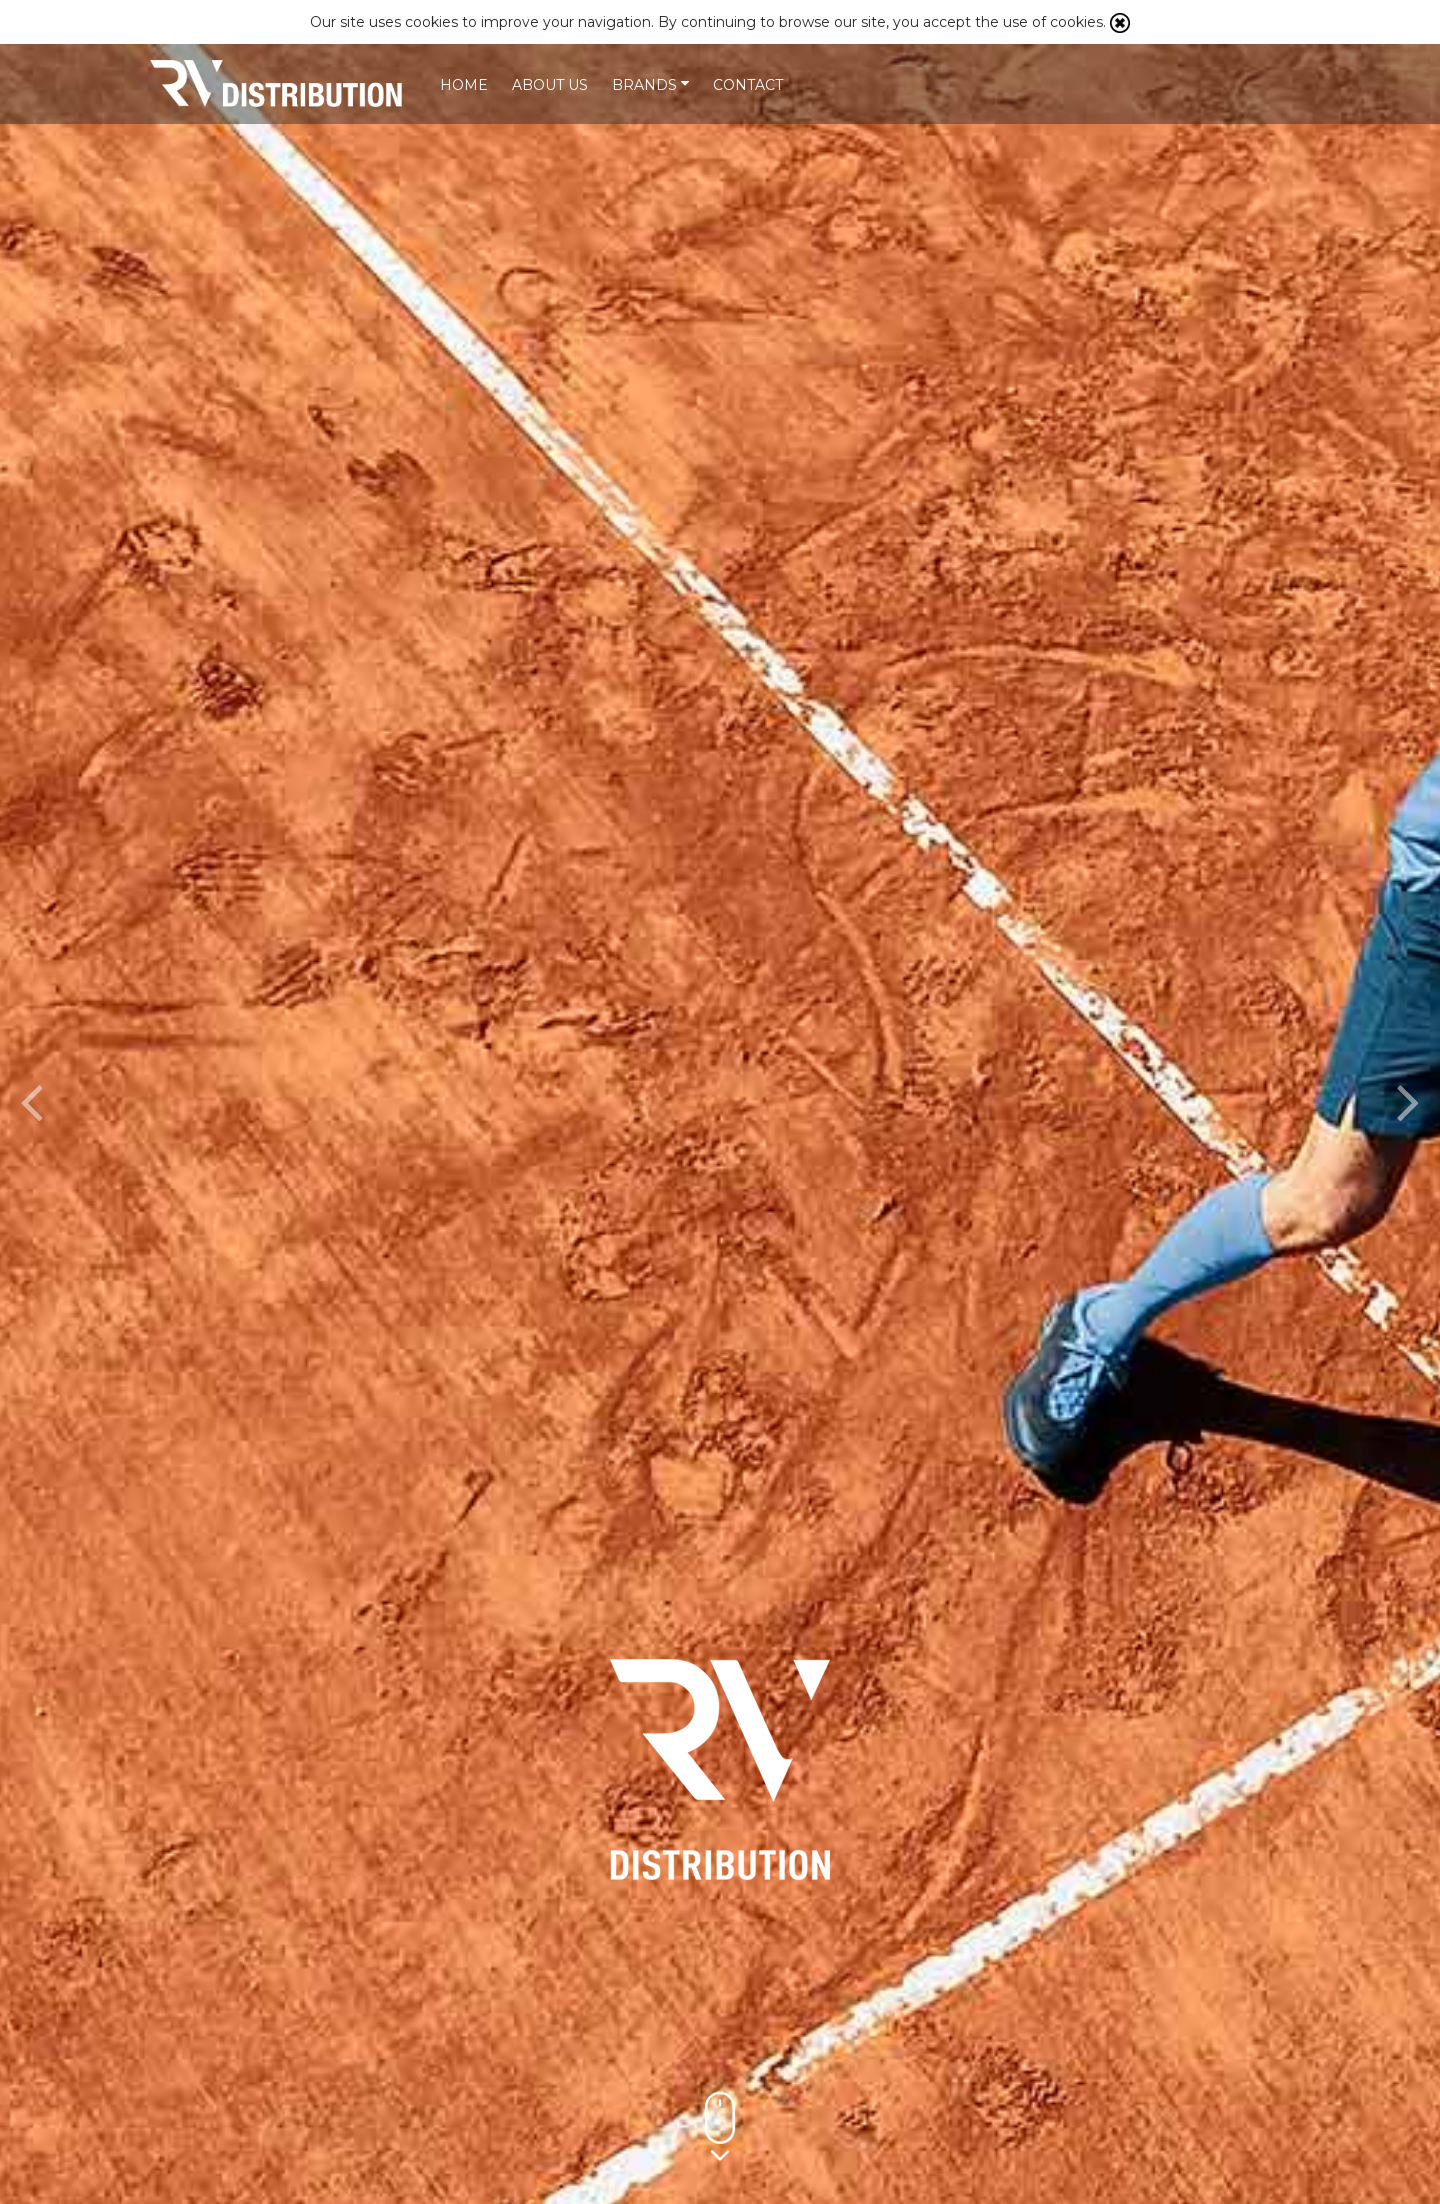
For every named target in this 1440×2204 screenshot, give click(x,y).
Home (464, 85)
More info (804, 2004)
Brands (650, 85)
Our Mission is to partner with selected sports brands (285, 83)
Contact (748, 85)
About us (550, 85)
